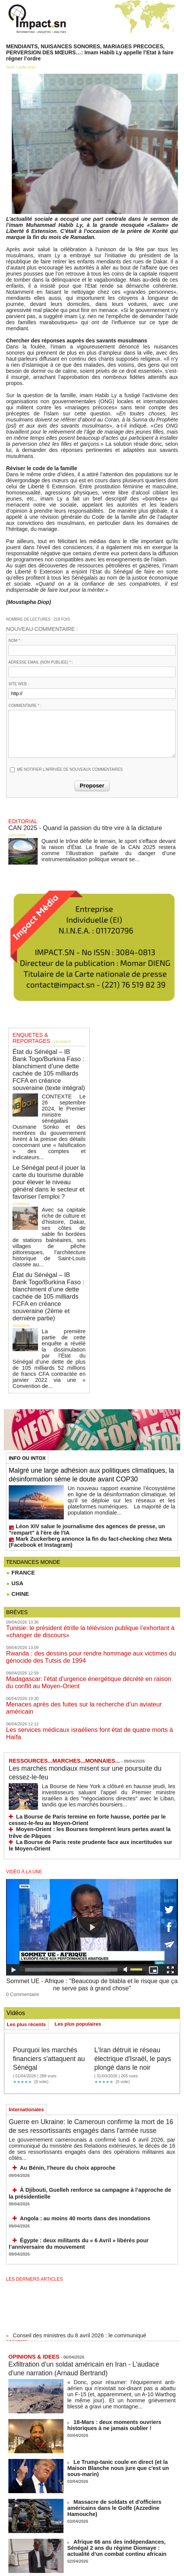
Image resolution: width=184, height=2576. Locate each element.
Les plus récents (26, 1922)
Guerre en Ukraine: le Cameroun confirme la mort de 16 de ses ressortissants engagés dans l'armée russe (88, 2036)
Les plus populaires (78, 1921)
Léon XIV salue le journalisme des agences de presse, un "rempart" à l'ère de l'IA (87, 1462)
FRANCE (19, 1503)
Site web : (18, 684)
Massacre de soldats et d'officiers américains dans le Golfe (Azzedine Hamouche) (119, 2405)
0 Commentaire (20, 1892)
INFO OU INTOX (27, 1383)
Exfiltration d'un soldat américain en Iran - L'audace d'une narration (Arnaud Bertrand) (81, 2269)
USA (14, 1513)
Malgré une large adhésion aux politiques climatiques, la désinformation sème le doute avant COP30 (84, 1403)
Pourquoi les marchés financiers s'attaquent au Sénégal (49, 1955)
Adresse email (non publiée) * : (40, 662)
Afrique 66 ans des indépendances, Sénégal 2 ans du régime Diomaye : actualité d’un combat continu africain (119, 2448)
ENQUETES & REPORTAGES (44, 1032)
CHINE (17, 1524)
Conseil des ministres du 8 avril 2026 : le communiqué (72, 2239)
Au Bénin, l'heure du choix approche (59, 2073)
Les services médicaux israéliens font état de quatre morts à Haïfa (84, 1644)
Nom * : (15, 640)
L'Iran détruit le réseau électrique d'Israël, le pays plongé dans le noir (132, 1959)
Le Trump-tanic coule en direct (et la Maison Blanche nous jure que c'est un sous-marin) (117, 2366)
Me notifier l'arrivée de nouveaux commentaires (70, 769)
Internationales (26, 2015)
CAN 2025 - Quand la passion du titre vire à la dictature (73, 826)
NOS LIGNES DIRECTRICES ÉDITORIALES (84, 2540)
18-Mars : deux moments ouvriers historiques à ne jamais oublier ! (119, 2326)
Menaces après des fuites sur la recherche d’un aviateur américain (84, 1627)
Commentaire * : (24, 705)
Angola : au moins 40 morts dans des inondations (74, 2121)
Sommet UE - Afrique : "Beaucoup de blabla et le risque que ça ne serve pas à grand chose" (92, 1884)
